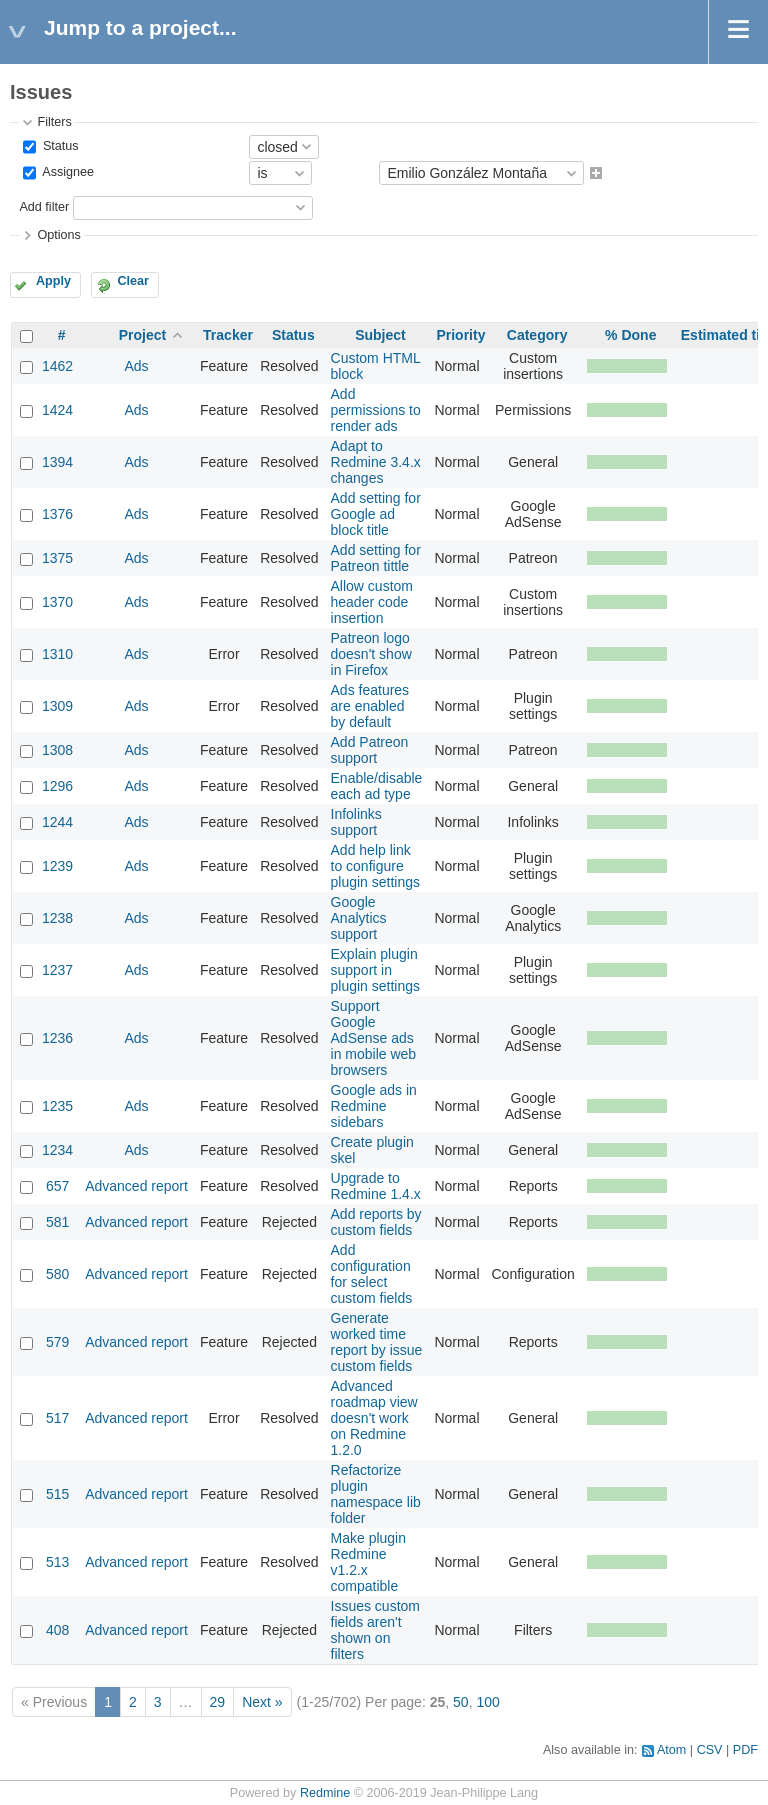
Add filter (44, 207)
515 (57, 1494)
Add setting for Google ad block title (376, 514)
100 (487, 1702)
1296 (57, 786)
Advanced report (136, 1186)
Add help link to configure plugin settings (376, 866)
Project (142, 335)
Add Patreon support (370, 750)
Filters (54, 122)
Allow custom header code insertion (372, 602)
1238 (57, 918)
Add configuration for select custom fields (372, 1274)
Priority (460, 335)
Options (58, 235)
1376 (57, 514)
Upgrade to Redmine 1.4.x (376, 1186)
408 (57, 1630)
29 (218, 1702)
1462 (57, 366)
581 (57, 1222)
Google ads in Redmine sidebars (374, 1106)
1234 (57, 1150)
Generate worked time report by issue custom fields (377, 1342)
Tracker (228, 335)
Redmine (325, 1793)
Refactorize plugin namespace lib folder (376, 1494)
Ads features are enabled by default (370, 706)
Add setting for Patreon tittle (376, 558)
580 (57, 1274)
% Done (630, 335)
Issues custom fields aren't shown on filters (375, 1630)
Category (537, 335)
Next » (262, 1702)
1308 (57, 750)
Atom (671, 1750)
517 (57, 1418)
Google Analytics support (359, 918)
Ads (136, 366)
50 (461, 1702)
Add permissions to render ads (376, 410)
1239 (57, 866)
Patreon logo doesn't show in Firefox (371, 654)
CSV (710, 1750)
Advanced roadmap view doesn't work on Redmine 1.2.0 (374, 1418)
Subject (380, 335)
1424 (57, 410)
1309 (57, 706)
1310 (57, 654)
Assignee (66, 173)
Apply (53, 281)
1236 (57, 1038)
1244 (57, 822)
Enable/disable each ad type (377, 786)
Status (58, 146)
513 (57, 1562)
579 (57, 1342)
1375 (57, 558)
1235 (57, 1106)
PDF (745, 1750)
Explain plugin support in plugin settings (376, 970)
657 (57, 1186)
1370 (57, 602)
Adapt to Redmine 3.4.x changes (376, 462)
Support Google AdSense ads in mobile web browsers (374, 1038)
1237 (57, 970)
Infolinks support (356, 822)
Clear (133, 281)
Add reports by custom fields (376, 1222)
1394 (57, 462)
